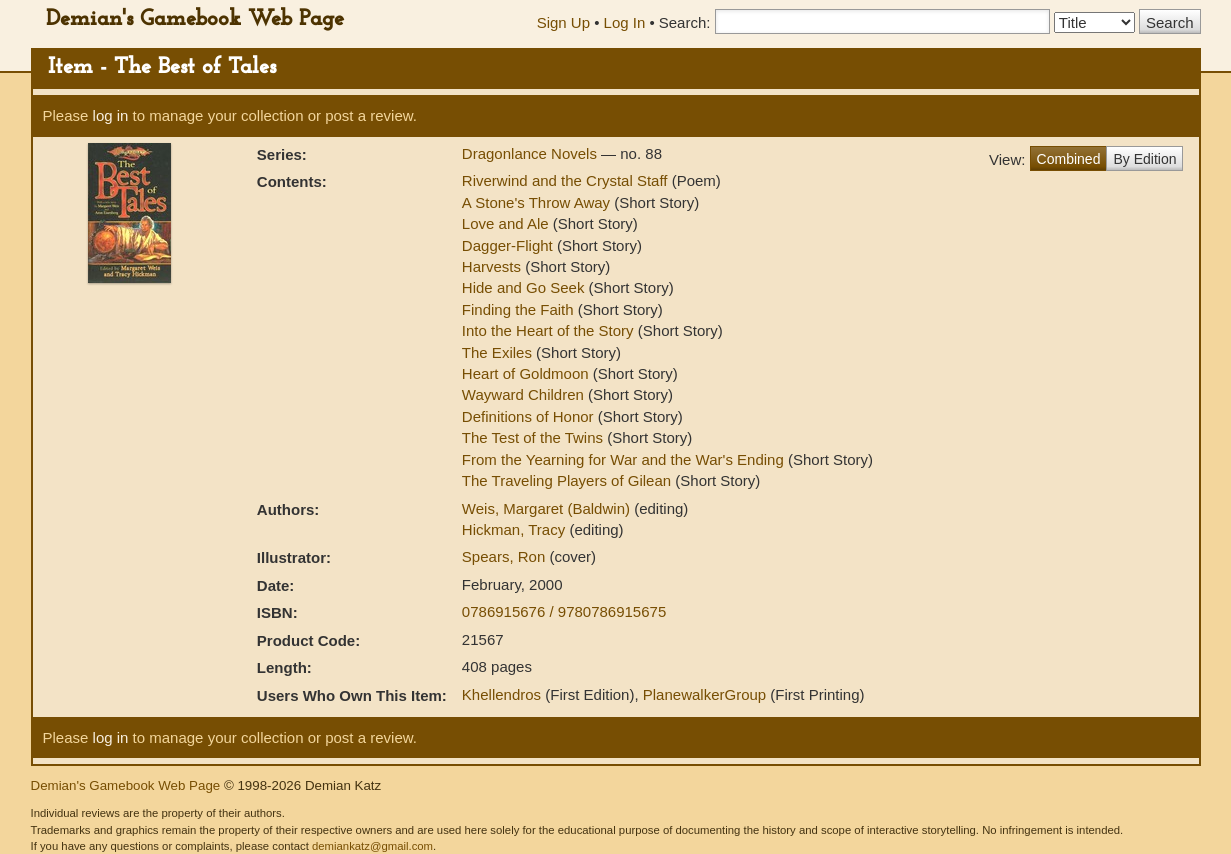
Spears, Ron (506, 556)
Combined (1069, 159)
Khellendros (501, 694)
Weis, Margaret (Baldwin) (548, 508)
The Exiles (497, 352)
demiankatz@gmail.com (372, 846)
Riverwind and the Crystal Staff (565, 180)
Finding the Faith (518, 309)
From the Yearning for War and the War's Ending (623, 459)
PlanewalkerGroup (704, 694)
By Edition (1144, 159)
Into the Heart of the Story (548, 330)
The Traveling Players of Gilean (566, 480)
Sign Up (563, 22)
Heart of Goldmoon (525, 373)
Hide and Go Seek (523, 287)
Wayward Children (523, 394)
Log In (625, 22)
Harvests (491, 266)
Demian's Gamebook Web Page (195, 19)
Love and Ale (505, 223)
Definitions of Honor (528, 416)
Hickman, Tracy (516, 529)
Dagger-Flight (507, 245)
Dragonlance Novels (531, 153)
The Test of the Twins (532, 437)
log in (111, 115)
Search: (685, 22)
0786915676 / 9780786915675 (564, 611)
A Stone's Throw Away (536, 202)
